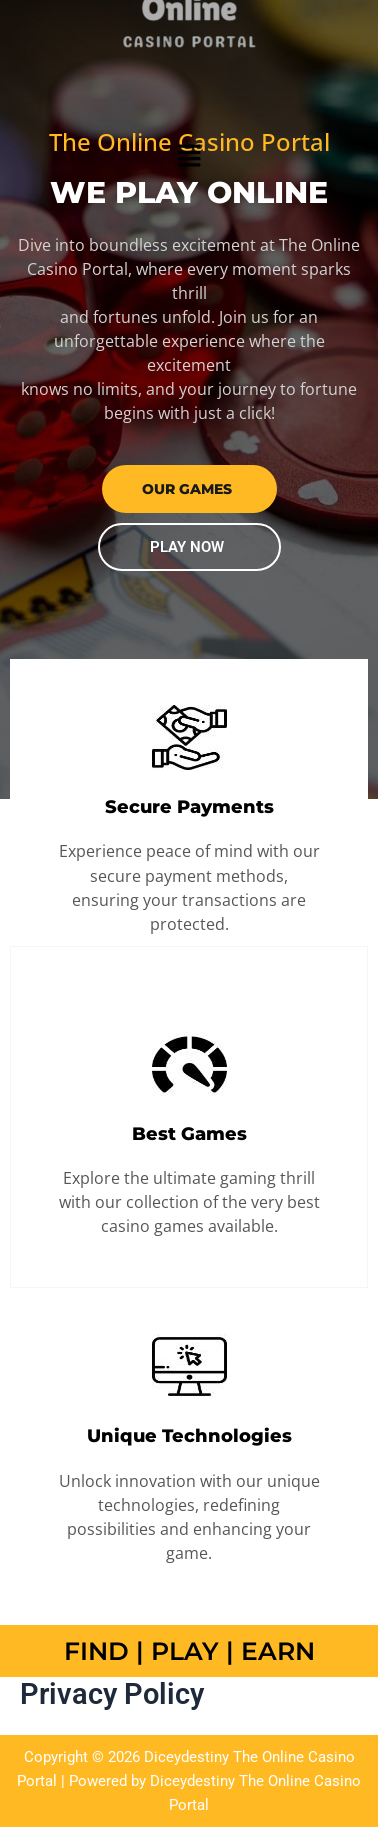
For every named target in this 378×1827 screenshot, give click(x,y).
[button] (189, 155)
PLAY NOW (187, 547)
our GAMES (187, 489)
